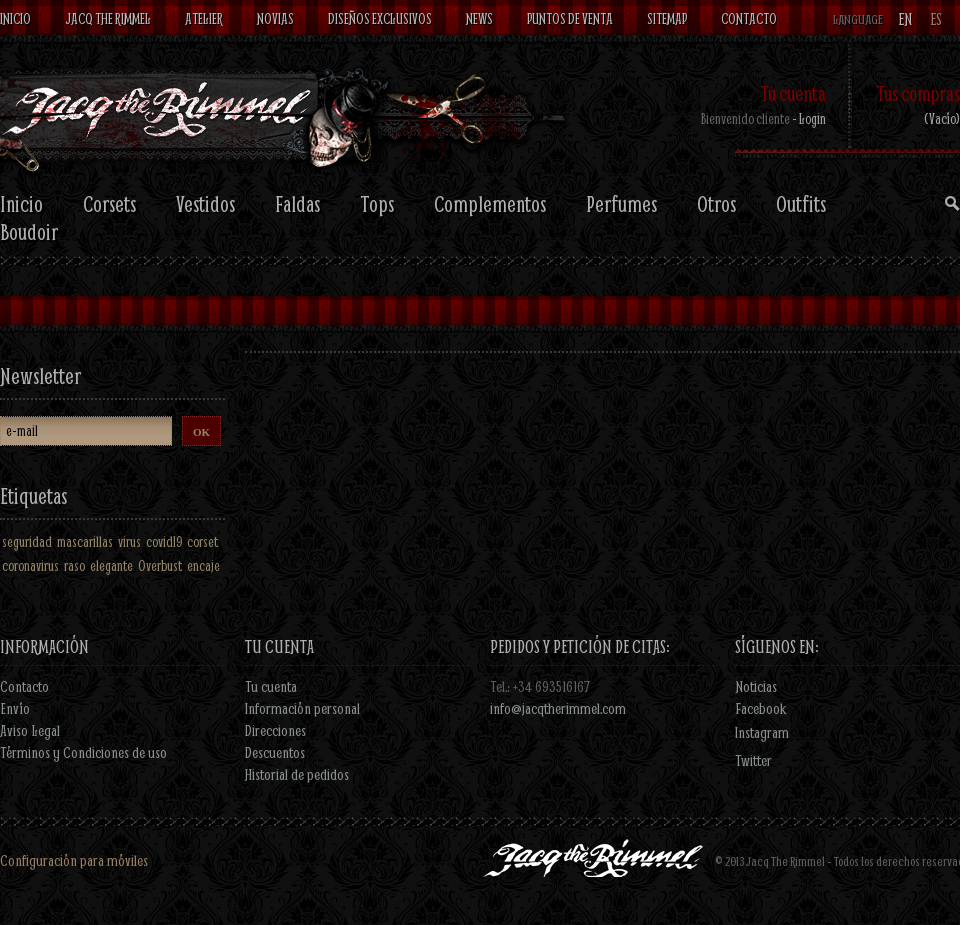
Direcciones (275, 730)
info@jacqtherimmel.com (558, 708)
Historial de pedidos (297, 774)
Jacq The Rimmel (108, 18)
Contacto (24, 686)
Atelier (204, 18)
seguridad (27, 541)
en (905, 19)
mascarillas (85, 541)
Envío (15, 708)
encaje (203, 565)
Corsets (109, 204)
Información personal (302, 708)
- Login (809, 118)
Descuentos (275, 752)
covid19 (164, 541)
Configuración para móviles (74, 860)
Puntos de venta (570, 18)
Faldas (297, 204)
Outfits (801, 204)
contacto (749, 18)
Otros (716, 204)
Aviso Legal (30, 730)
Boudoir (29, 232)
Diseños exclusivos (380, 18)
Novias (275, 18)
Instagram (762, 732)
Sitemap (667, 18)
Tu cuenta (793, 93)
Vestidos (205, 204)
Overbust (160, 565)
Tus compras (918, 93)
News (479, 18)
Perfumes (621, 204)
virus (129, 541)
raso (74, 565)
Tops (377, 204)
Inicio (15, 18)
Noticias (756, 686)
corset (202, 541)
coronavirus (30, 565)
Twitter (753, 760)
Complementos (490, 204)
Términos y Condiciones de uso (83, 752)
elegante (111, 565)
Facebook (761, 708)
